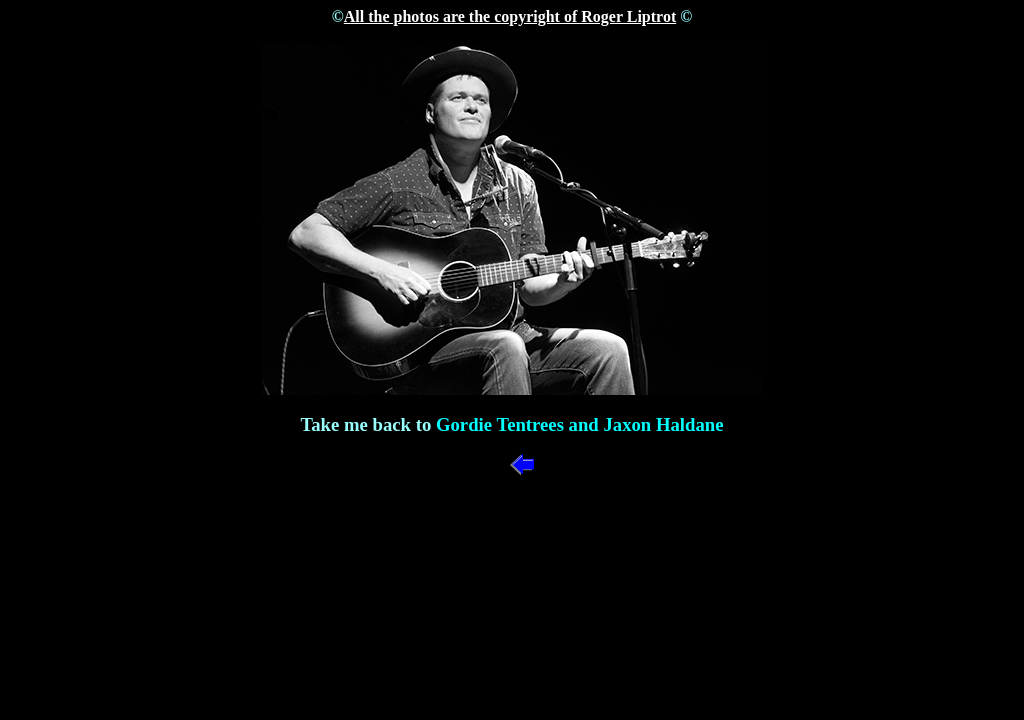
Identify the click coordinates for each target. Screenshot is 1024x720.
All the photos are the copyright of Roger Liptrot (510, 16)
